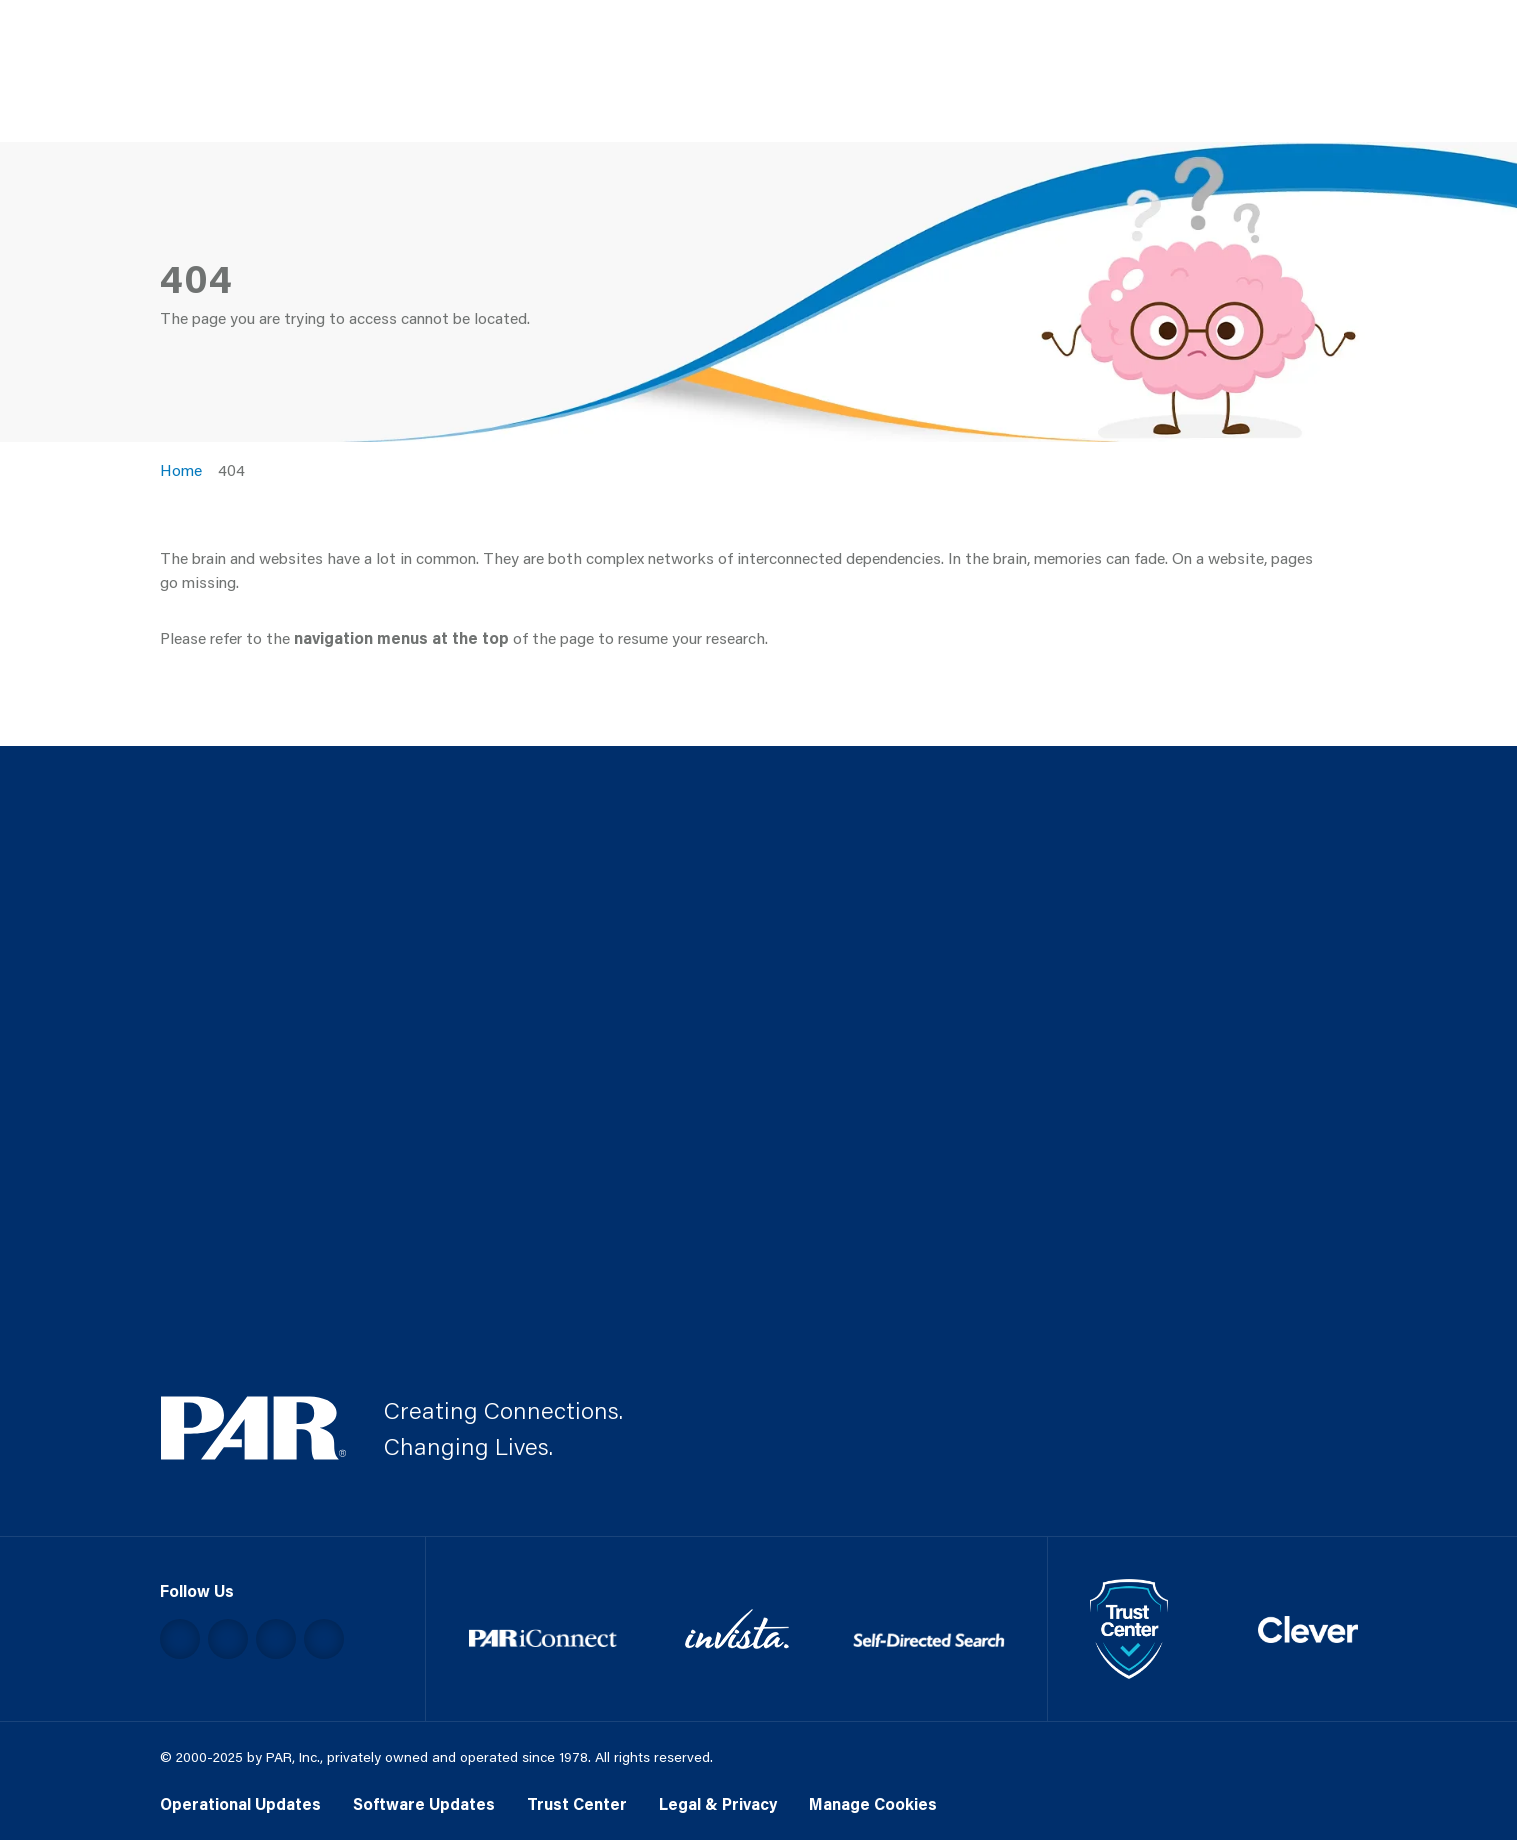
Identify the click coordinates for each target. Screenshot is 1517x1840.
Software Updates (424, 1803)
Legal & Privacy (718, 1803)
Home (181, 469)
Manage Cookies (873, 1803)
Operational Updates (240, 1803)
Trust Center (577, 1803)
